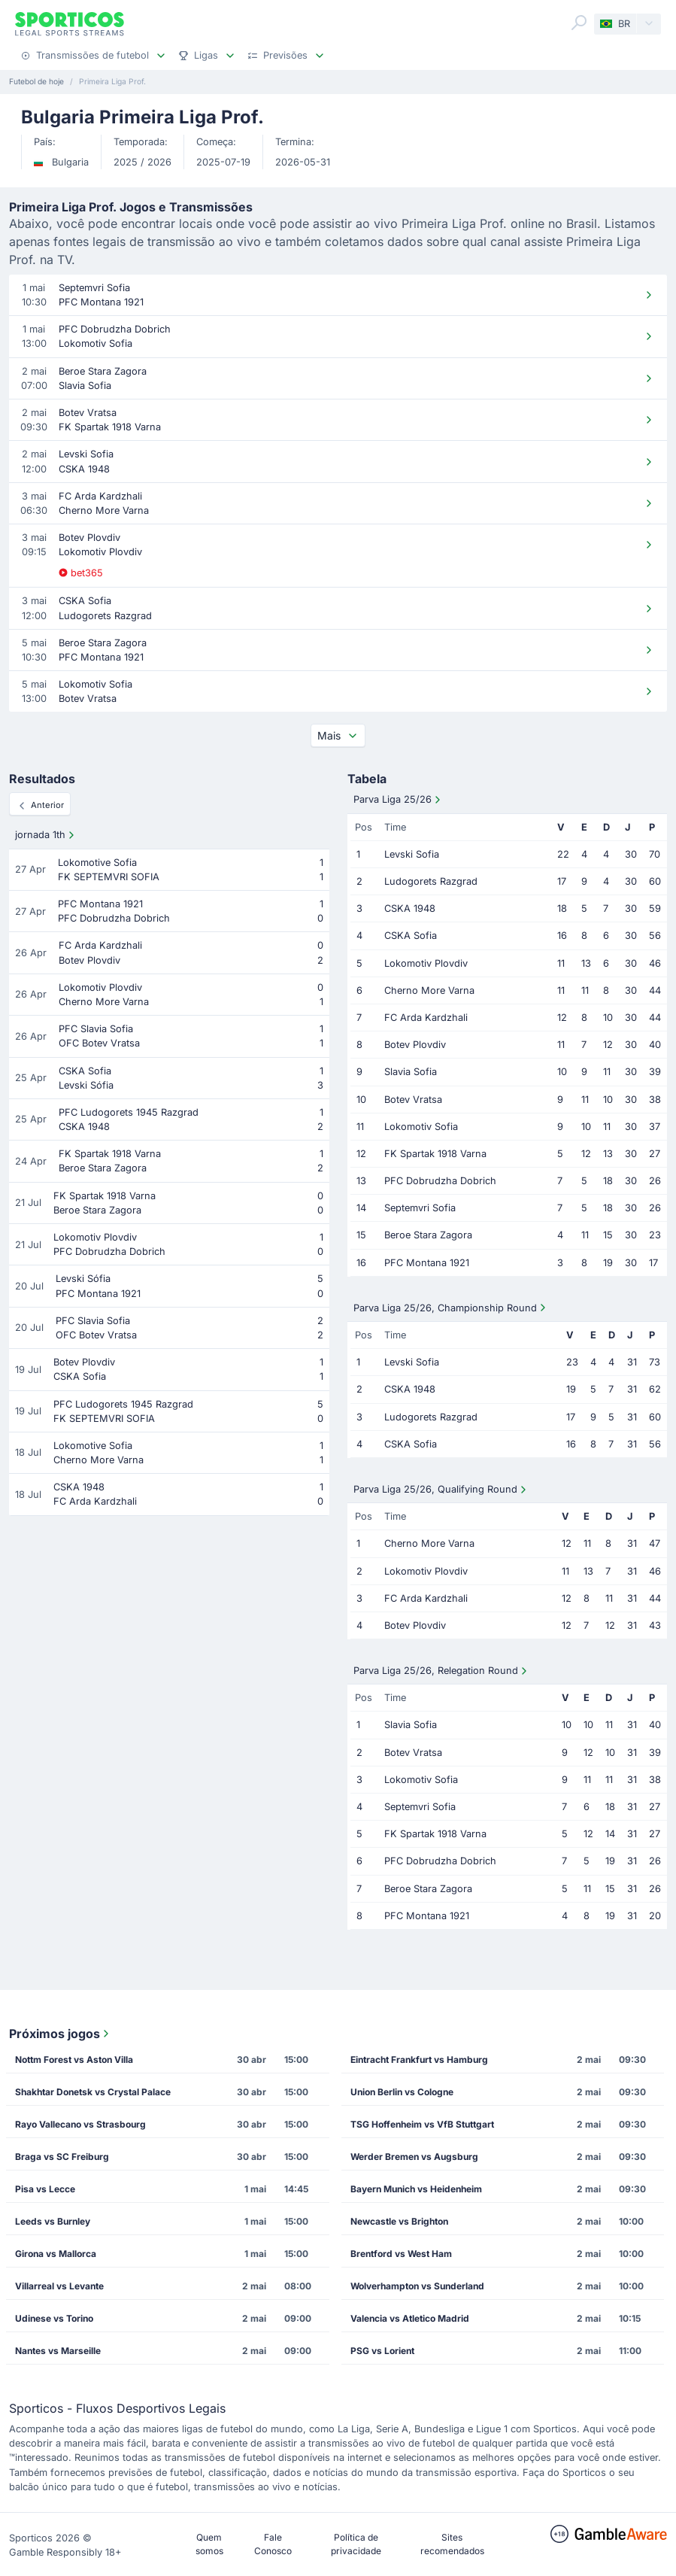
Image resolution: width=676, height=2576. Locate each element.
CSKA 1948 (409, 908)
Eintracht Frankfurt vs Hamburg (419, 2059)
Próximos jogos (60, 2033)
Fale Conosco (273, 2544)
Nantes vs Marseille (58, 2350)
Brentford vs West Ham (401, 2253)
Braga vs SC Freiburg (62, 2156)
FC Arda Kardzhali (426, 1017)
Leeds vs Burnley (52, 2221)
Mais (338, 735)
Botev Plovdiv (415, 1044)
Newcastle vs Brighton (399, 2221)
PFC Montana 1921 (426, 1262)
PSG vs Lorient (382, 2350)
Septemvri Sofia (420, 1208)
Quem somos (209, 2544)
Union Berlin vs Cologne (401, 2092)
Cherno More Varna (429, 990)
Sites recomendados (452, 2544)
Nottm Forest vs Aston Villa (74, 2059)
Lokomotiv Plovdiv (426, 963)
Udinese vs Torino (54, 2318)
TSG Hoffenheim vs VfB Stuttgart (422, 2124)
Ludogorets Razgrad (430, 881)
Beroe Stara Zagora (428, 1235)
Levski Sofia (411, 854)
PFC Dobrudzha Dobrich (440, 1180)
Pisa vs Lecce (45, 2189)
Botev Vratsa (413, 1099)
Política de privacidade (356, 2544)
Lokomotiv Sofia (421, 1126)
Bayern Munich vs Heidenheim (416, 2189)
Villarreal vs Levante (59, 2286)
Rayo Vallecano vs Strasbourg (80, 2124)
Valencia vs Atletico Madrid (409, 2318)
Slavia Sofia (410, 1071)
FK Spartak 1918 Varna (435, 1153)
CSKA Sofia (410, 935)
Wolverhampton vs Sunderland (417, 2286)
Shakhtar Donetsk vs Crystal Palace (93, 2092)
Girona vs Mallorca (55, 2253)
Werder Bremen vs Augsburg (414, 2156)
